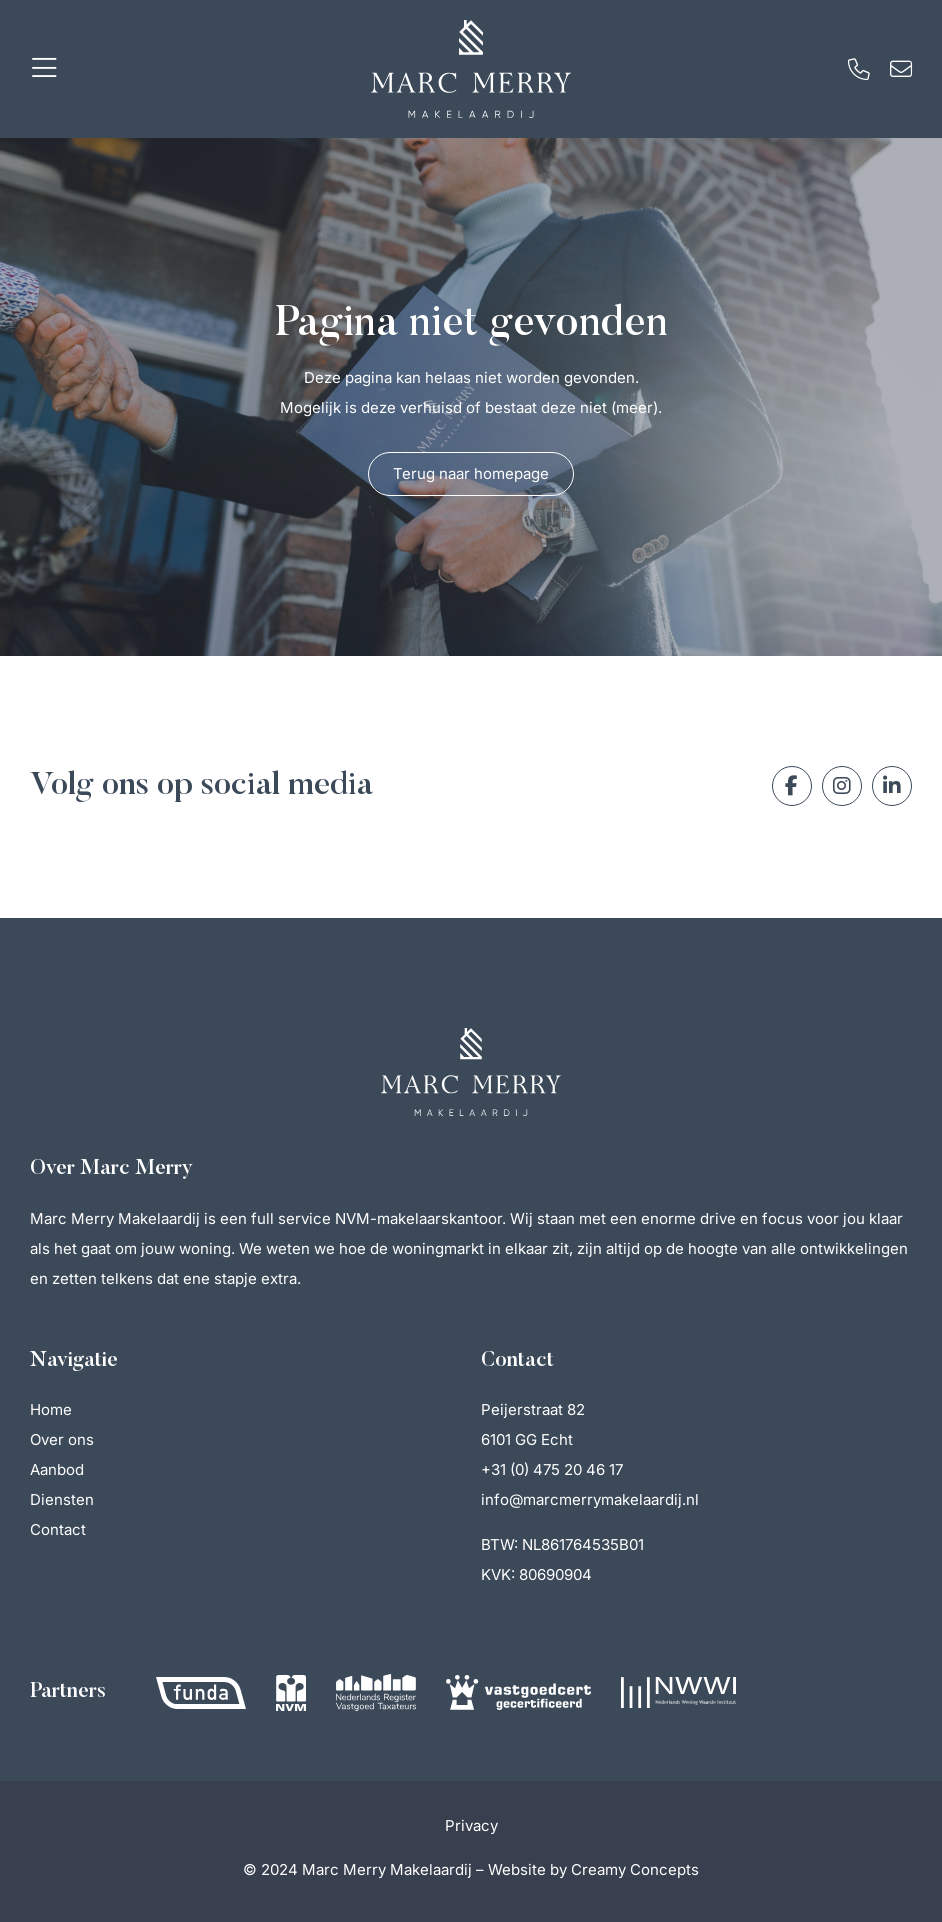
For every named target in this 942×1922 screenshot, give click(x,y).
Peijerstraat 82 (533, 1409)
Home (51, 1409)
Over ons (62, 1439)
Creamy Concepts (635, 1869)
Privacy (471, 1825)
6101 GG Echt (527, 1439)
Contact (58, 1529)
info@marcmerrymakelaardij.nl (590, 1499)
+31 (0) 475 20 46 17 (552, 1469)
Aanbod (57, 1469)
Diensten (62, 1499)
